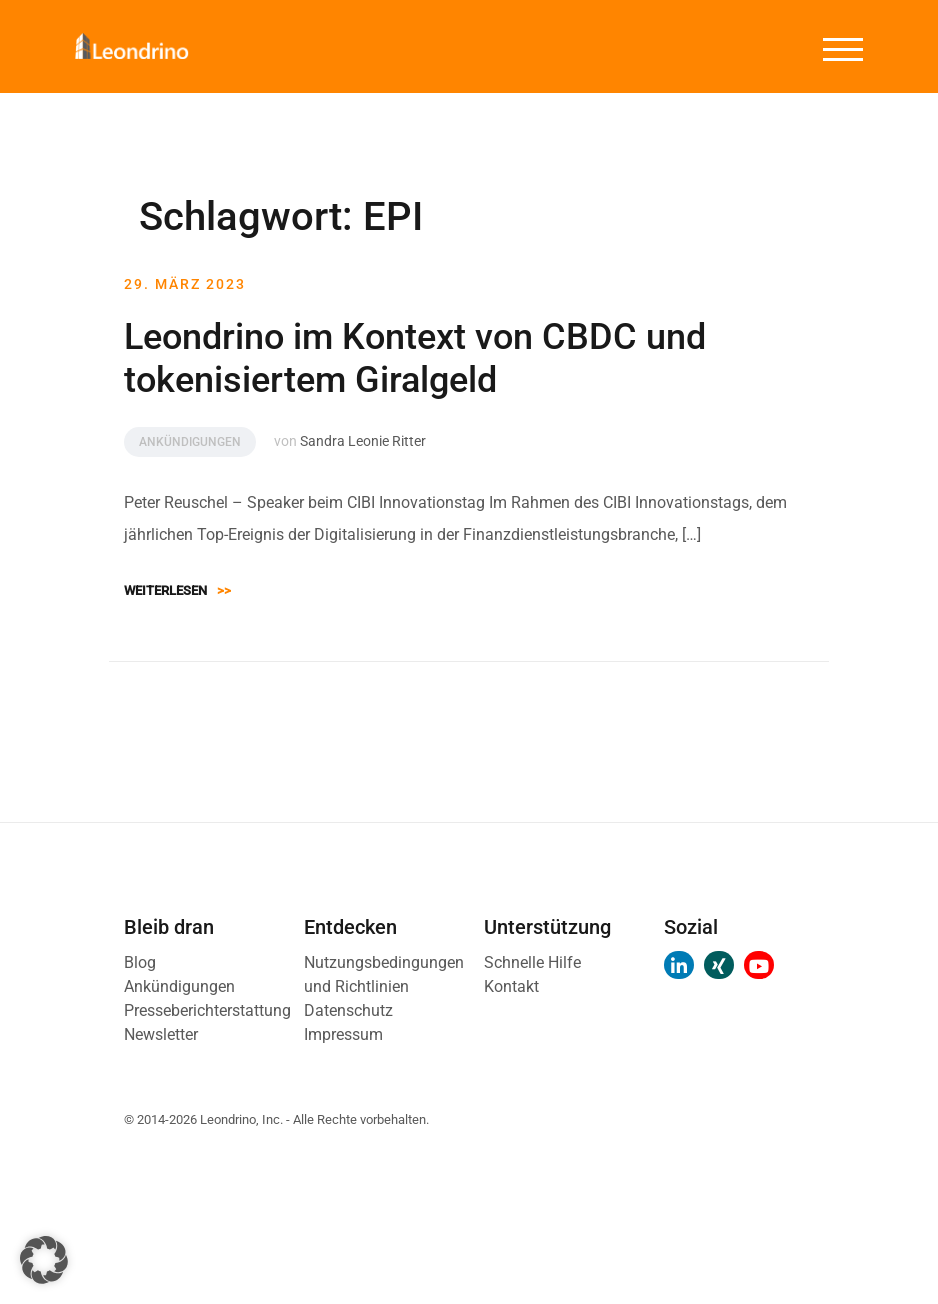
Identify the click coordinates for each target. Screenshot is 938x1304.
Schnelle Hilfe (532, 962)
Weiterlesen (177, 590)
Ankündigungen (190, 442)
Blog (140, 962)
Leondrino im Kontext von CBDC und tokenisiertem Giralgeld (415, 358)
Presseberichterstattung (207, 1010)
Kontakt (511, 986)
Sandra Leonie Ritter (363, 441)
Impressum (343, 1034)
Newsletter (161, 1034)
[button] (44, 1260)
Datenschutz (348, 1010)
